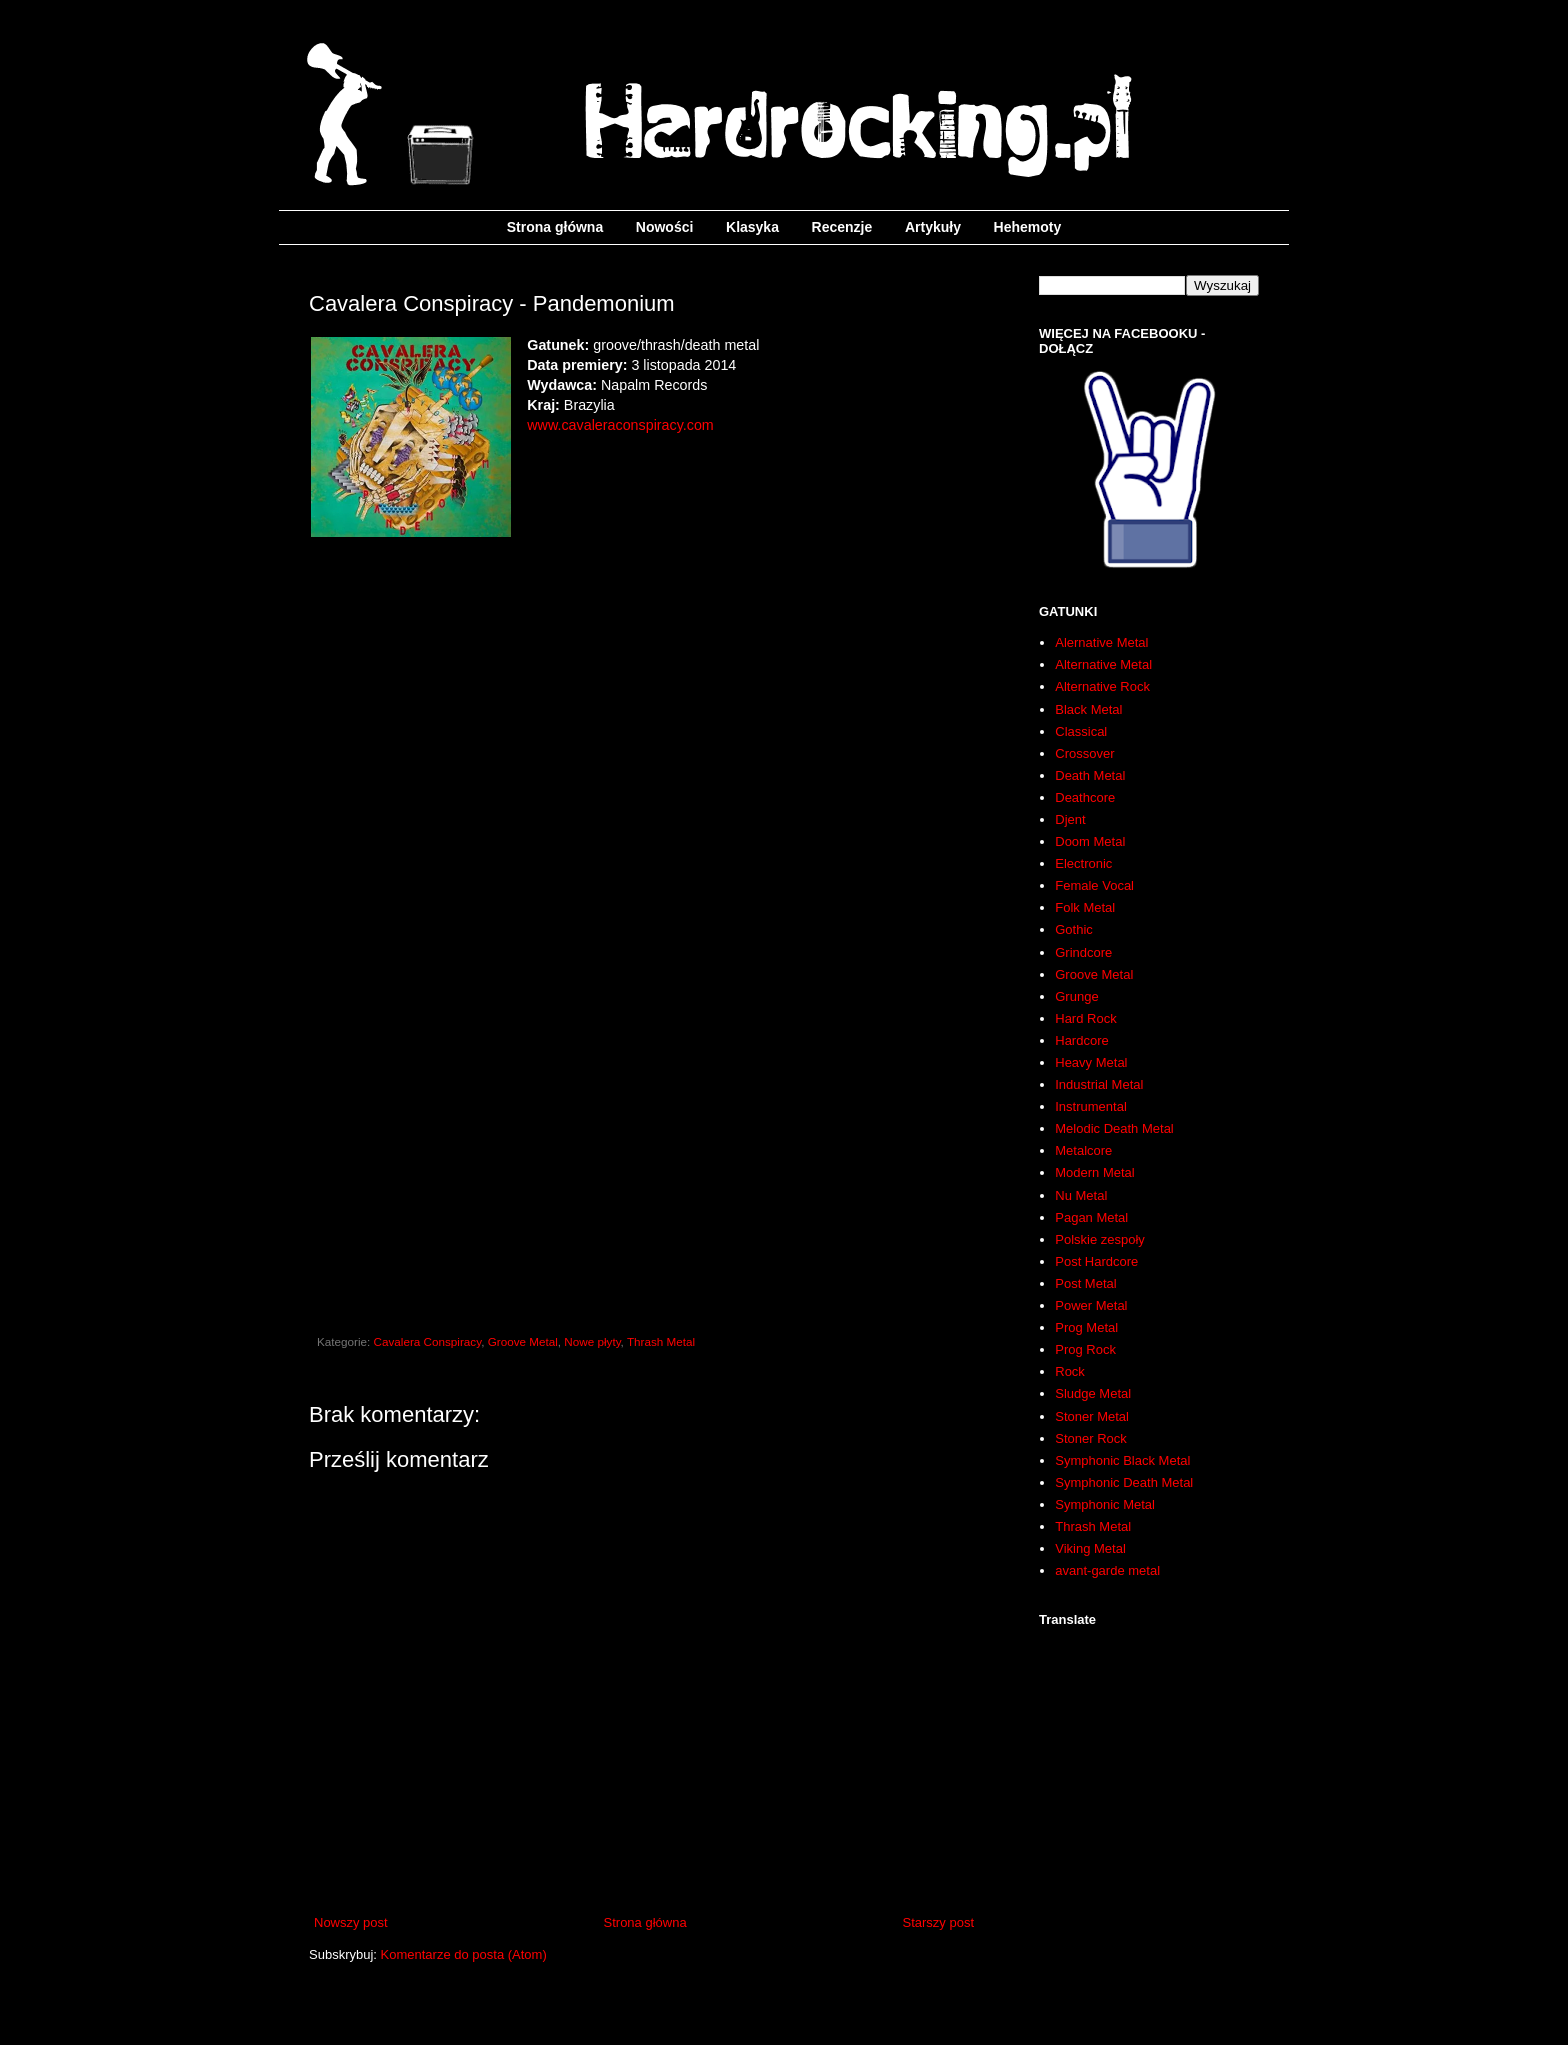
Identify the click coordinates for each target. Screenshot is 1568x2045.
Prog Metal (1086, 1327)
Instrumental (1091, 1106)
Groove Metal (523, 1341)
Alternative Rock (1102, 686)
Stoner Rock (1091, 1438)
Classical (1081, 731)
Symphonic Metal (1105, 1504)
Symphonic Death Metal (1124, 1482)
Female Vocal (1094, 885)
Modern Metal (1094, 1172)
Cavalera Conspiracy (428, 1341)
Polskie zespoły (1100, 1239)
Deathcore (1085, 797)
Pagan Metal (1091, 1217)
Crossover (1084, 753)
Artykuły (933, 227)
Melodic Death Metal (1114, 1128)
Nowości (665, 227)
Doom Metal (1090, 841)
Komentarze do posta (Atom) (464, 1954)
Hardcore (1081, 1040)
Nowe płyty (592, 1341)
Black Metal (1088, 709)
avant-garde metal (1107, 1570)
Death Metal (1090, 775)
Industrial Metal (1099, 1084)
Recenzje (842, 227)
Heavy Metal (1091, 1062)
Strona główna (555, 227)
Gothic (1074, 929)
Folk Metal (1085, 907)
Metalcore (1083, 1150)
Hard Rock (1085, 1018)
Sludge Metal (1093, 1393)
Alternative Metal (1103, 664)
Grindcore (1083, 952)
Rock (1070, 1371)
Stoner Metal (1092, 1416)
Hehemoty (1028, 227)
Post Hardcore (1096, 1261)
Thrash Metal (661, 1341)
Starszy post (938, 1922)
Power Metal (1091, 1305)
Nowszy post (351, 1922)
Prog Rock (1085, 1349)
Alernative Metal (1101, 642)
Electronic (1083, 863)
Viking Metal (1090, 1548)
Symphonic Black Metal (1122, 1460)
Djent (1070, 819)
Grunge (1076, 996)
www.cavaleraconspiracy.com (620, 425)
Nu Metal (1081, 1195)
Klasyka (752, 227)
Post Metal (1085, 1283)
